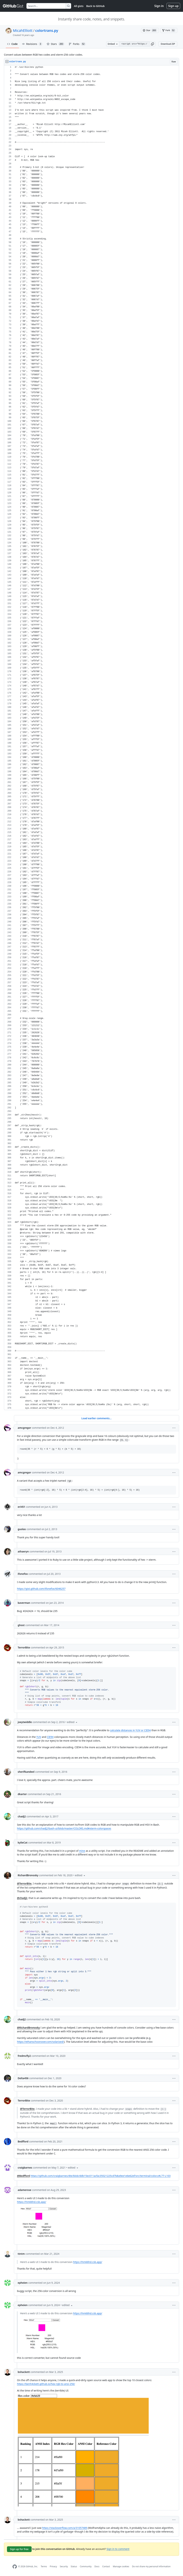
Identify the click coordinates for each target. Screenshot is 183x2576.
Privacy (53, 2566)
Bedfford (23, 2141)
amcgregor (24, 1427)
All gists (78, 6)
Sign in (159, 6)
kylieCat (23, 1842)
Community (86, 2566)
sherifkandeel (26, 1771)
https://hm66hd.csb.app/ (31, 2202)
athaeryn (23, 1551)
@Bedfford (23, 2175)
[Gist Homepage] (13, 6)
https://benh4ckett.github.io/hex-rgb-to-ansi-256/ (46, 2384)
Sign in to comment (118, 2549)
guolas (22, 1529)
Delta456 (23, 2078)
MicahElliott (23, 30)
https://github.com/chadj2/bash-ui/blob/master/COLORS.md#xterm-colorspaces (64, 1828)
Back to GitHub (95, 6)
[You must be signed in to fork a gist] (168, 30)
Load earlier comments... (96, 1418)
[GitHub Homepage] (15, 2566)
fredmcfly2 (24, 2056)
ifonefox (23, 1573)
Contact (106, 2566)
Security (64, 2566)
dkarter (22, 1794)
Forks (77, 44)
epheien (23, 2282)
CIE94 (50, 1737)
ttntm (21, 2253)
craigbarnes (25, 2167)
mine (82, 1850)
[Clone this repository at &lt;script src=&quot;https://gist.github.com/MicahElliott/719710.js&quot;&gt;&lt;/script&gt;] (134, 43)
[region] (91, 737)
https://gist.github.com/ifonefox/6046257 (41, 1588)
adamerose (24, 2190)
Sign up (173, 6)
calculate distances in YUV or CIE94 (130, 1730)
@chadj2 (22, 1898)
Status (74, 2566)
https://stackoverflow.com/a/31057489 (64, 2528)
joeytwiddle (25, 1722)
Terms (44, 2566)
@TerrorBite (24, 1883)
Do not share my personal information (151, 2566)
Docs (96, 2566)
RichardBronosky (28, 1875)
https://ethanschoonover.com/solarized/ (40, 2041)
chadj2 (22, 1816)
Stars (56, 44)
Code (12, 44)
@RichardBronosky (28, 2027)
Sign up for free (19, 2549)
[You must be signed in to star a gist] (150, 30)
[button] (152, 43)
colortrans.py (46, 30)
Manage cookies (121, 2566)
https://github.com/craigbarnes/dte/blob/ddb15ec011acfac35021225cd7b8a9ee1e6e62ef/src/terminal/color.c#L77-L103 (100, 2175)
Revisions (32, 44)
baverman (24, 1602)
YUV (38, 1737)
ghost (21, 1625)
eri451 (21, 1506)
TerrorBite (24, 1647)
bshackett (24, 2372)
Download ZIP (168, 43)
